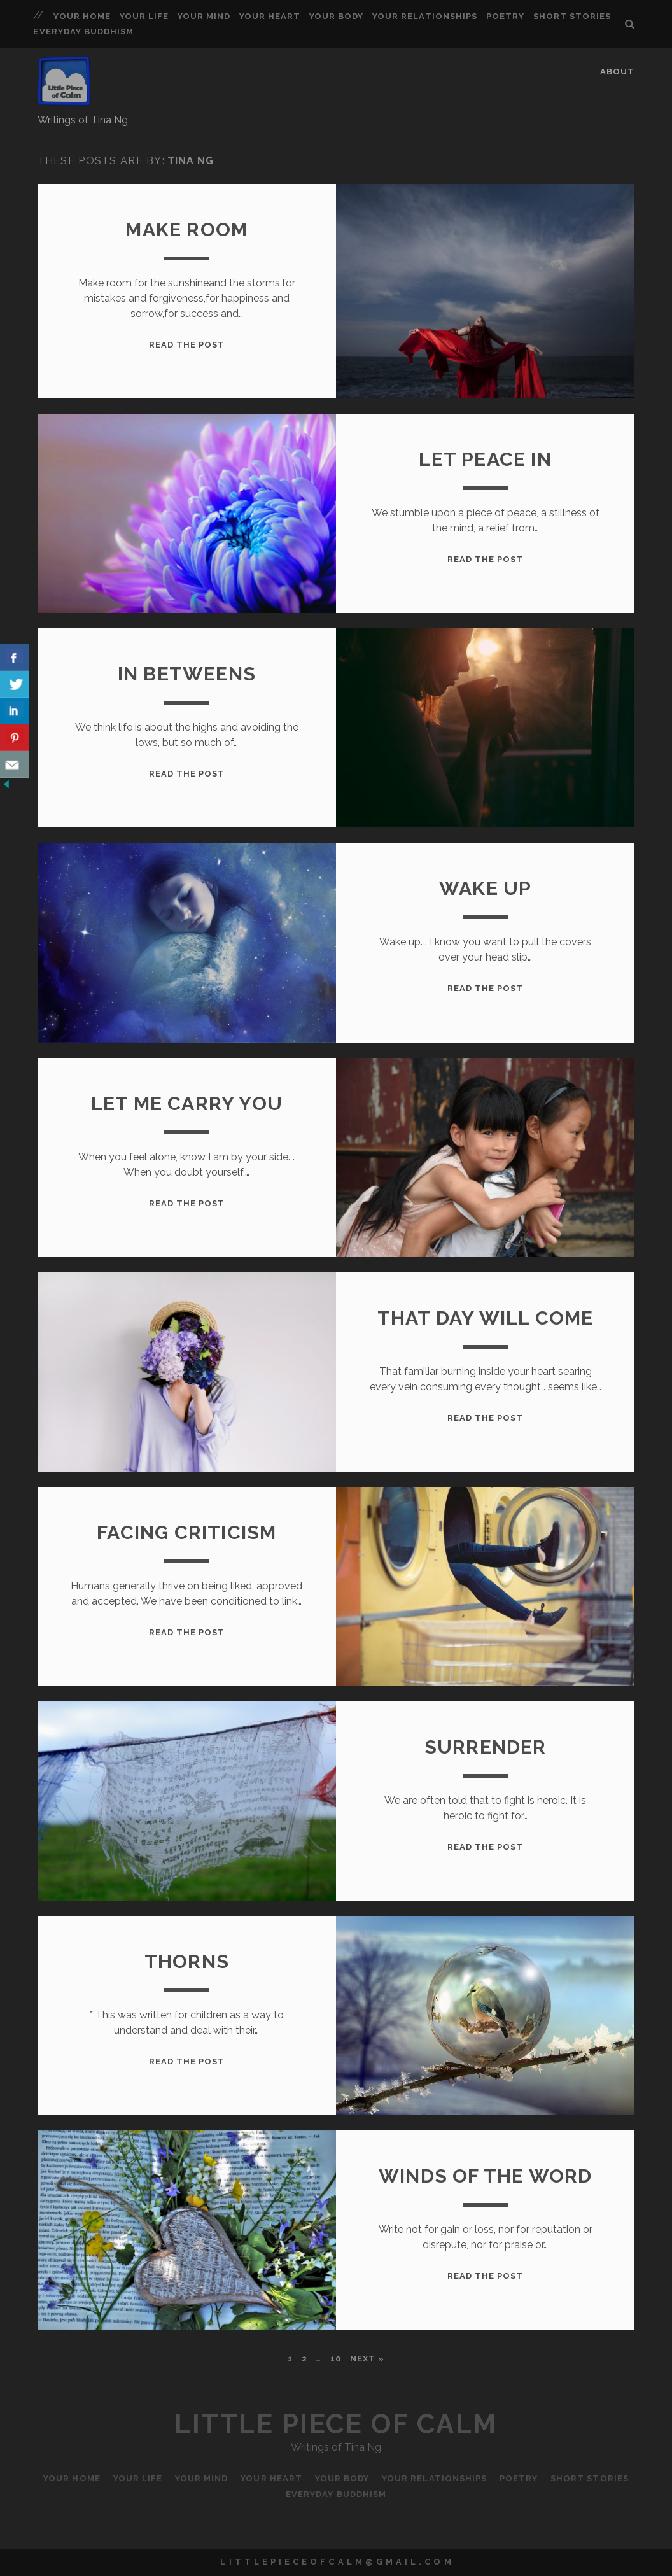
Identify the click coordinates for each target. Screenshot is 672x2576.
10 (335, 2358)
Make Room (186, 229)
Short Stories (572, 16)
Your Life (144, 16)
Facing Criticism (186, 1532)
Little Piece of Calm (335, 2424)
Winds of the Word (485, 2176)
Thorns (186, 1961)
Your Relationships (424, 16)
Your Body (336, 16)
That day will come (485, 1318)
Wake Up (485, 888)
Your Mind (204, 16)
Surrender (485, 1747)
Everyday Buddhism (83, 31)
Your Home (81, 16)
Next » (367, 2358)
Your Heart (269, 16)
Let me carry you (187, 1103)
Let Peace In (485, 459)
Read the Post (187, 344)
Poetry (505, 16)
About (617, 71)
